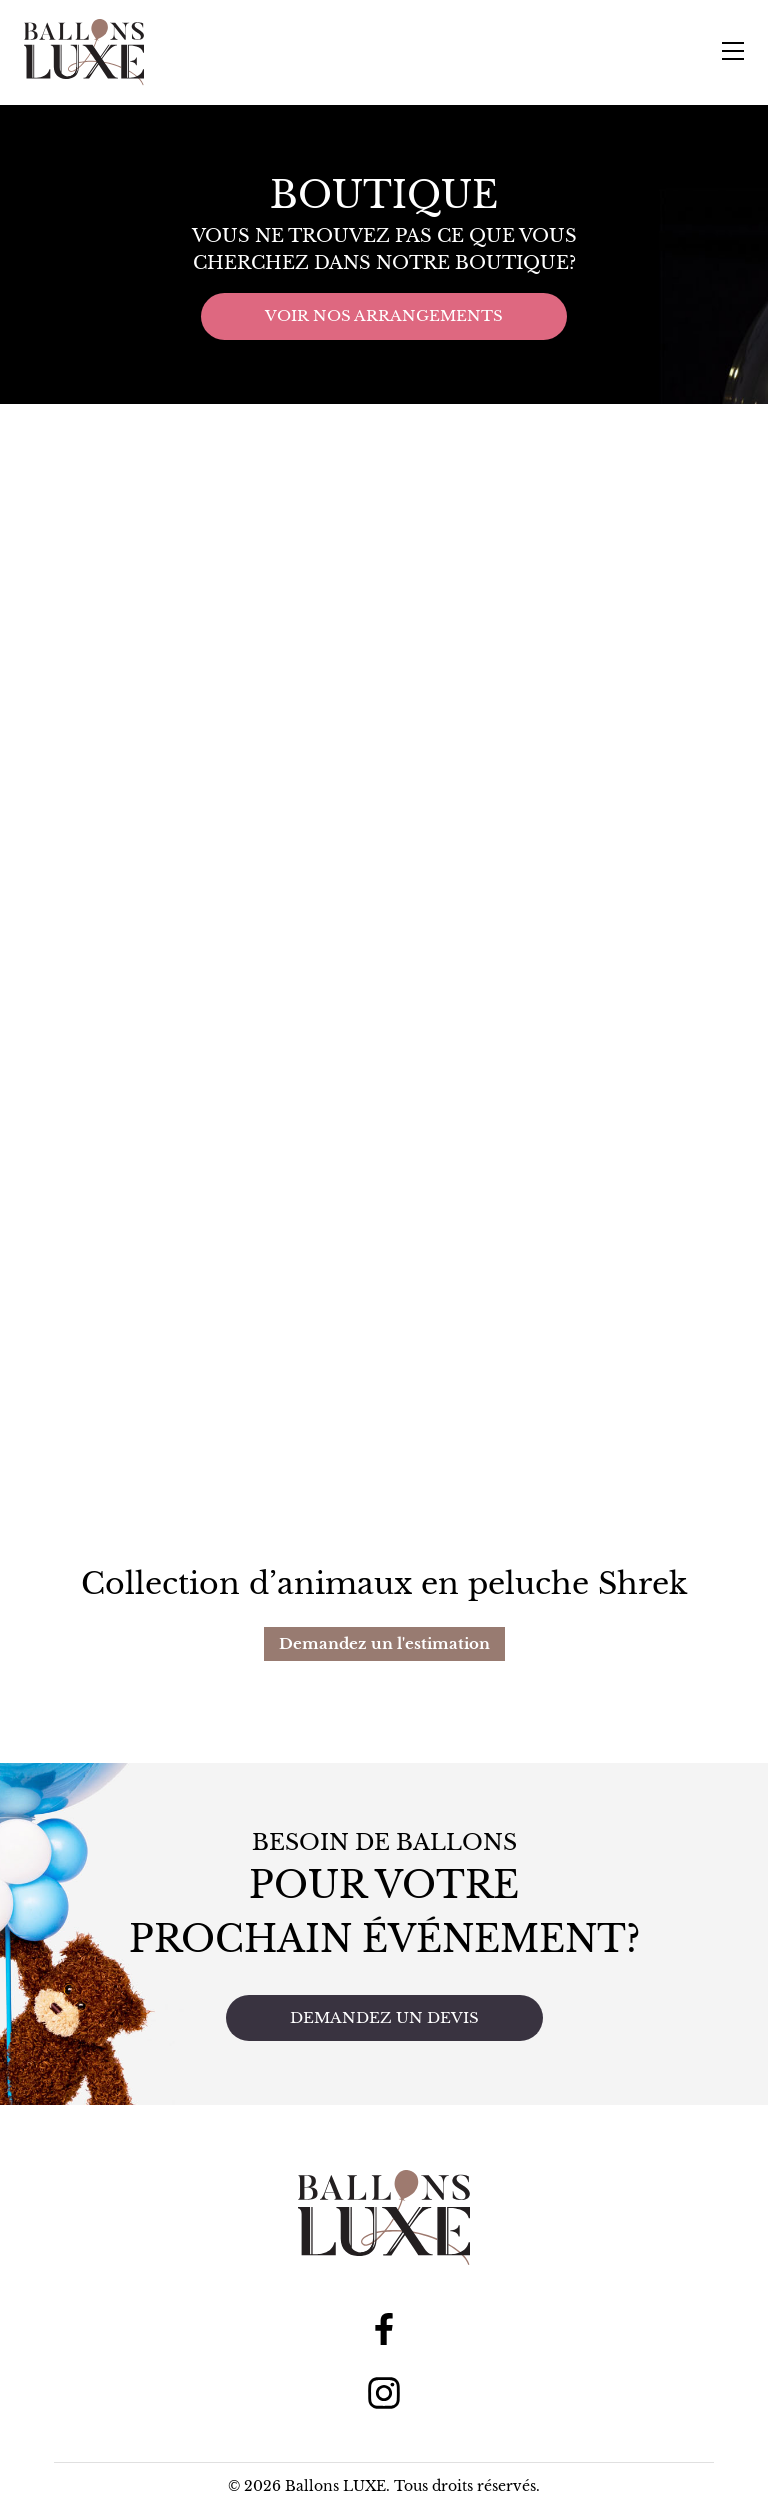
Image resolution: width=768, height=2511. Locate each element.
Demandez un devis (384, 2017)
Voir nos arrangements (384, 315)
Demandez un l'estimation (384, 1643)
